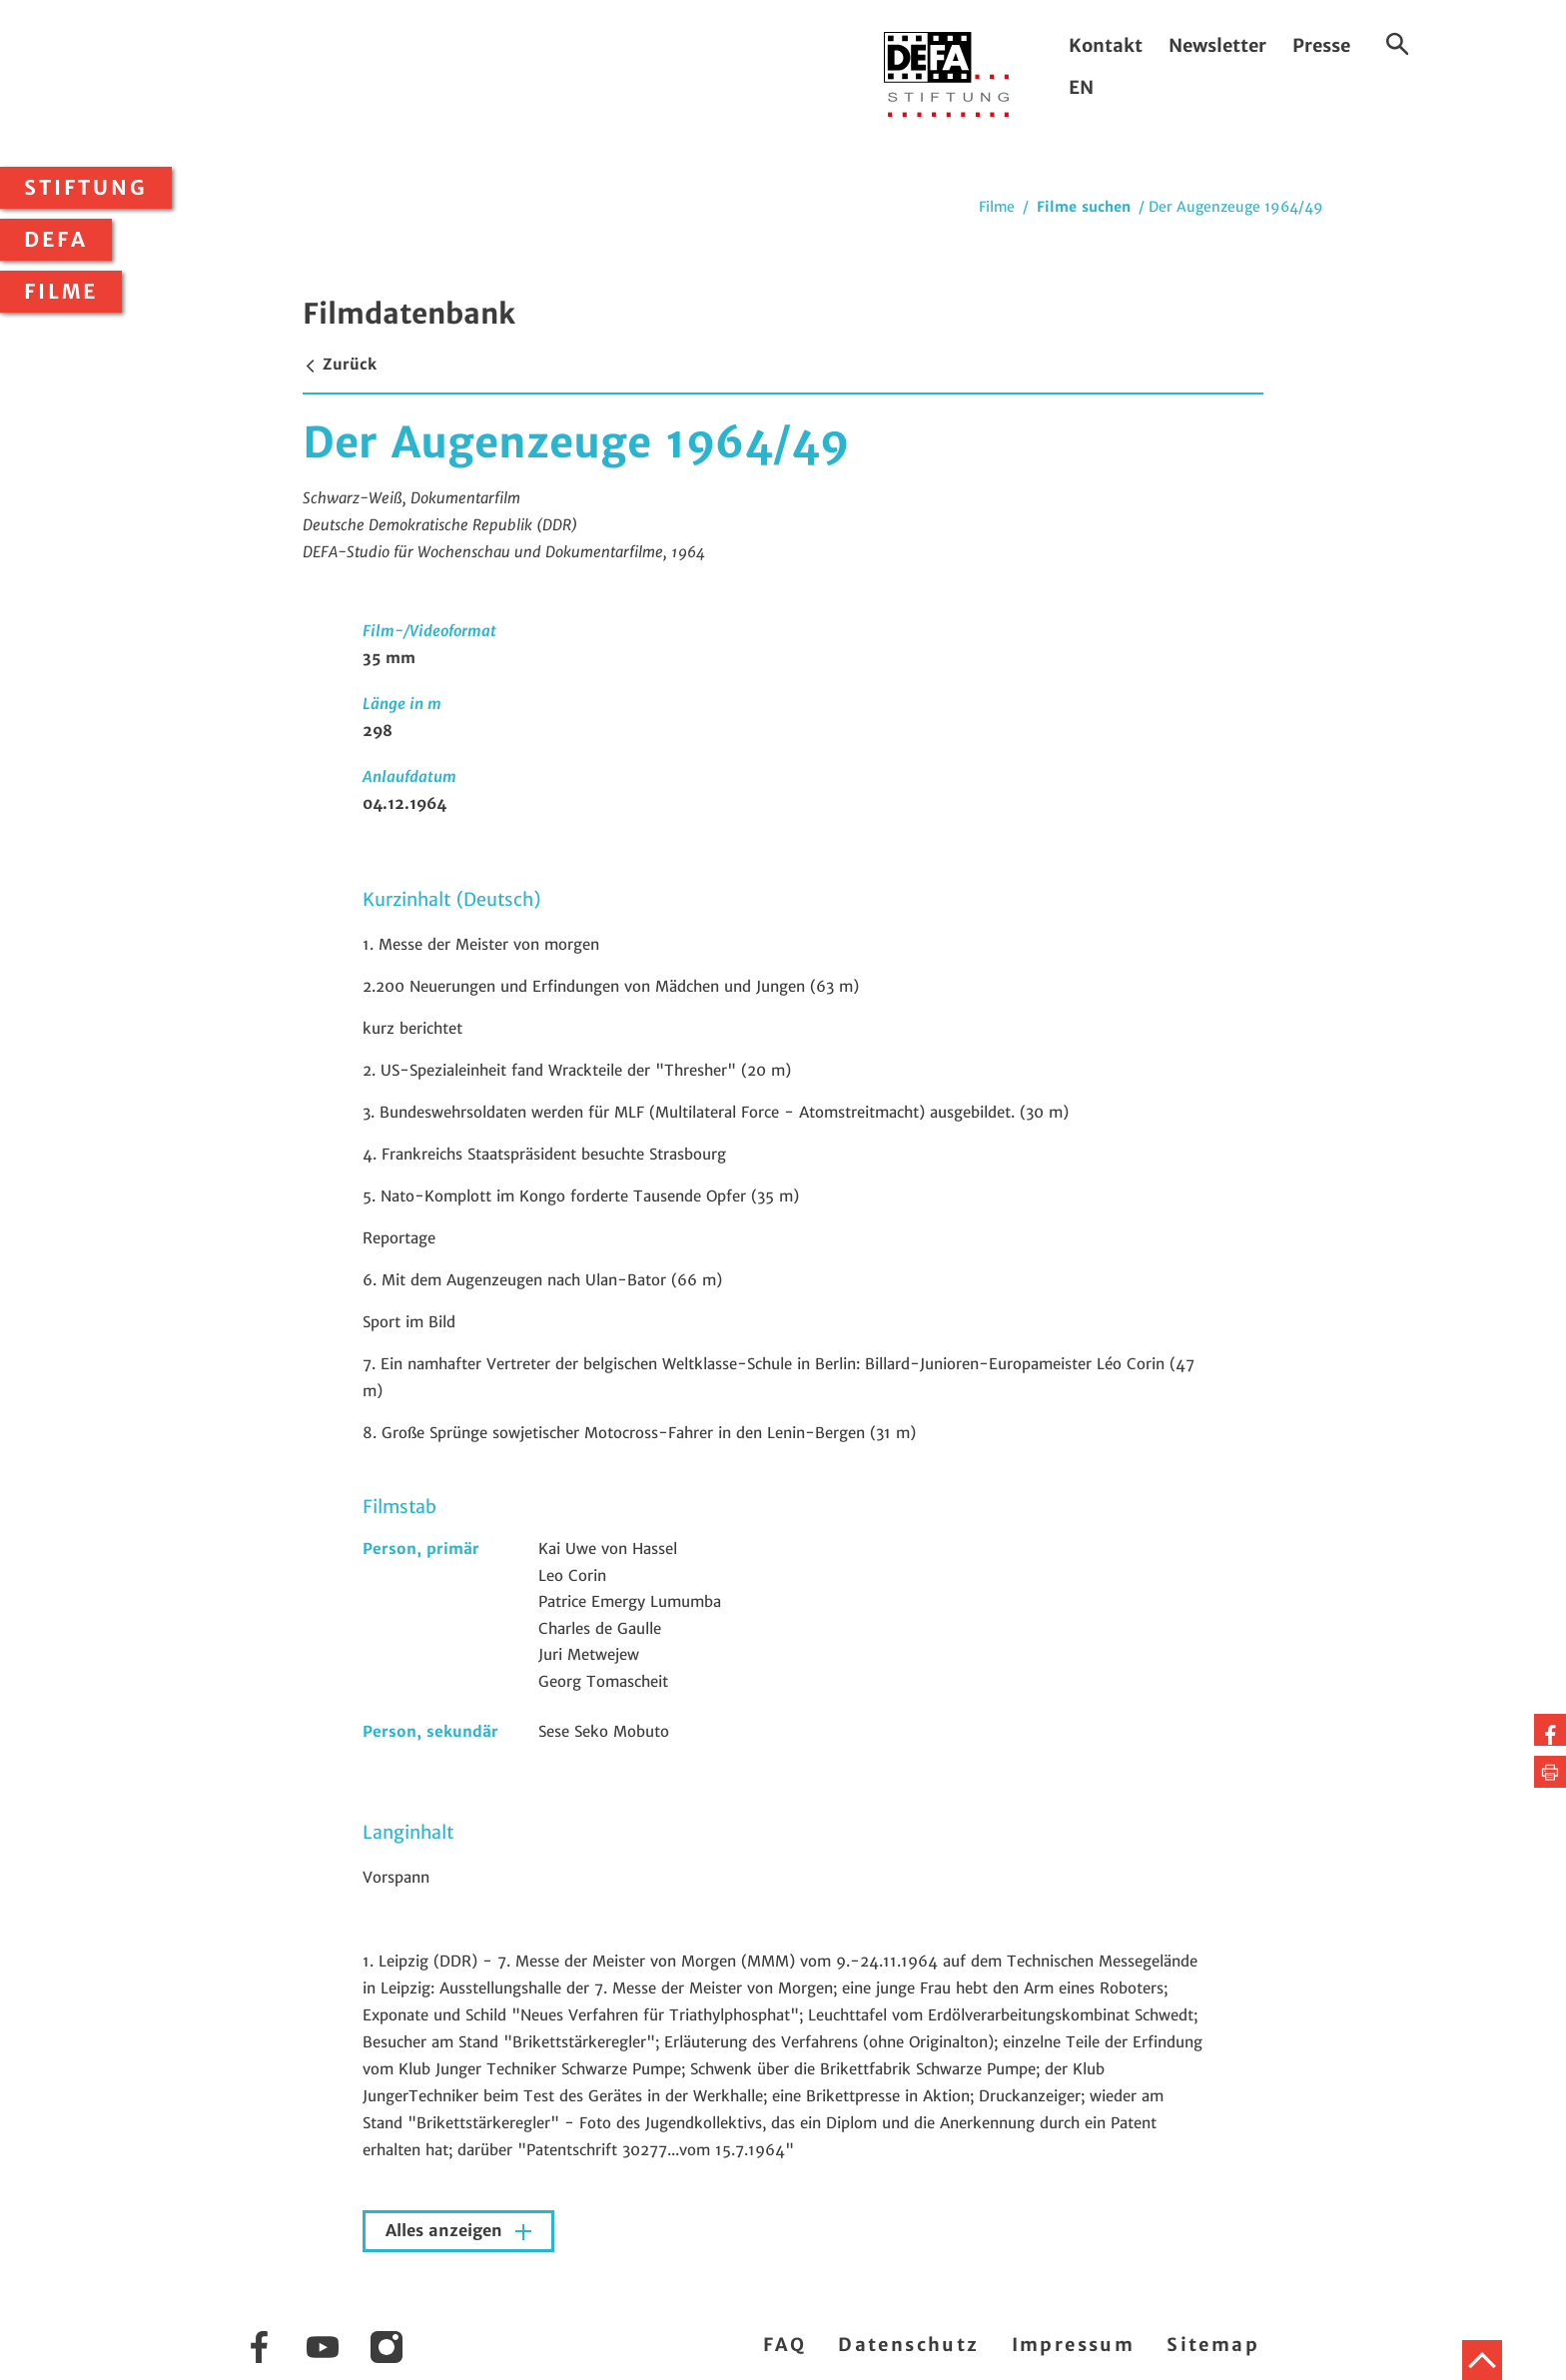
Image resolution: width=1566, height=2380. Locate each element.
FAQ (784, 2344)
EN (1081, 87)
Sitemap (1213, 2344)
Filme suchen (1084, 207)
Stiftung (86, 188)
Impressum (1074, 2344)
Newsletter (1217, 45)
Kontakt (1106, 45)
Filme (61, 292)
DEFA (56, 240)
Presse (1321, 45)
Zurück (340, 364)
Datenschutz (908, 2344)
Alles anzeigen (446, 2230)
